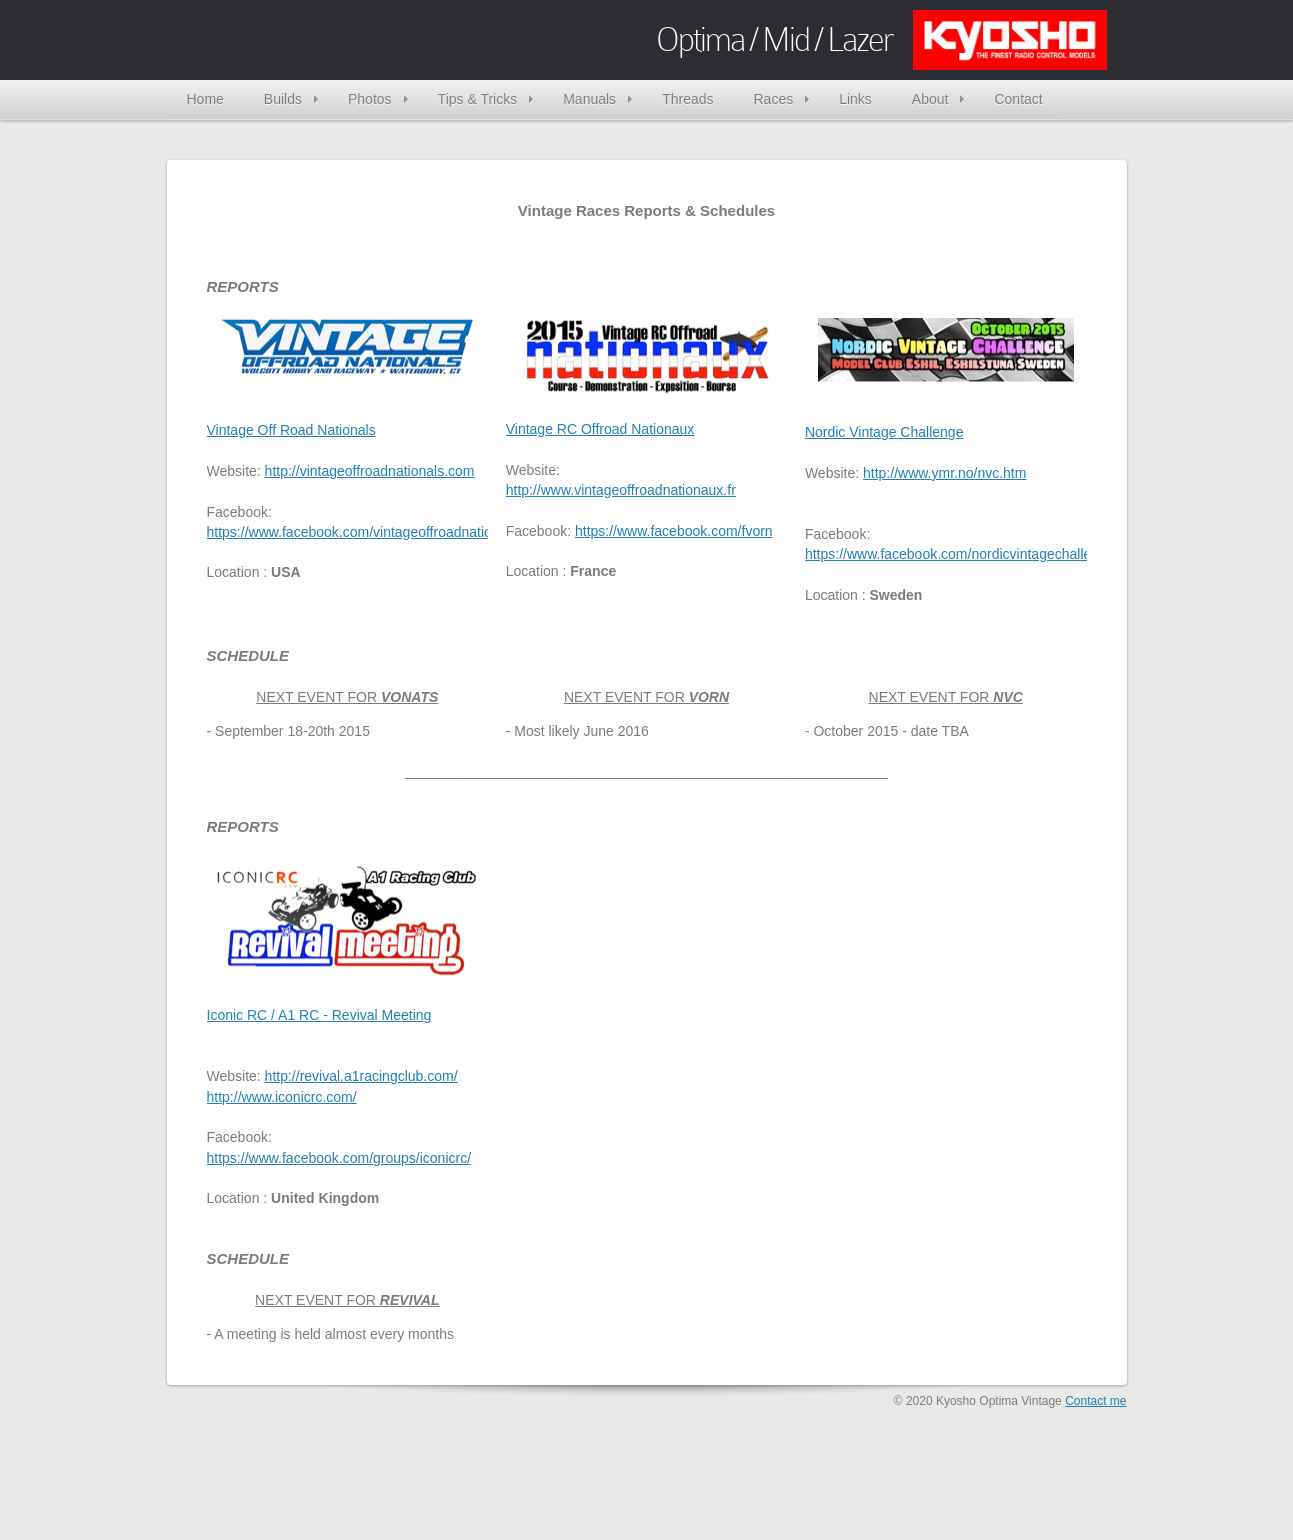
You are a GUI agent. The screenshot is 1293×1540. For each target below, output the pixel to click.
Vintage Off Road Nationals (291, 430)
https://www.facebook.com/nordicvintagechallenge (960, 554)
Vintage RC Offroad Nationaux (600, 429)
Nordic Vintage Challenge (884, 432)
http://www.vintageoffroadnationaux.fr (621, 490)
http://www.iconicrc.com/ (282, 1097)
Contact (1018, 99)
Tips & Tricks (478, 99)
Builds (283, 99)
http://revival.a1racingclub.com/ (361, 1076)
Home (205, 99)
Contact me (1095, 1401)
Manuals (589, 99)
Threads (687, 99)
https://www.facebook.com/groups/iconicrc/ (339, 1158)
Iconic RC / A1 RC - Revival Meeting (319, 1015)
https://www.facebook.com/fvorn (674, 531)
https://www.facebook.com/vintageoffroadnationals (362, 532)
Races (773, 99)
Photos (370, 99)
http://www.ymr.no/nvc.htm (944, 473)
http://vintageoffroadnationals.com (370, 471)
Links (855, 99)
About (930, 99)
